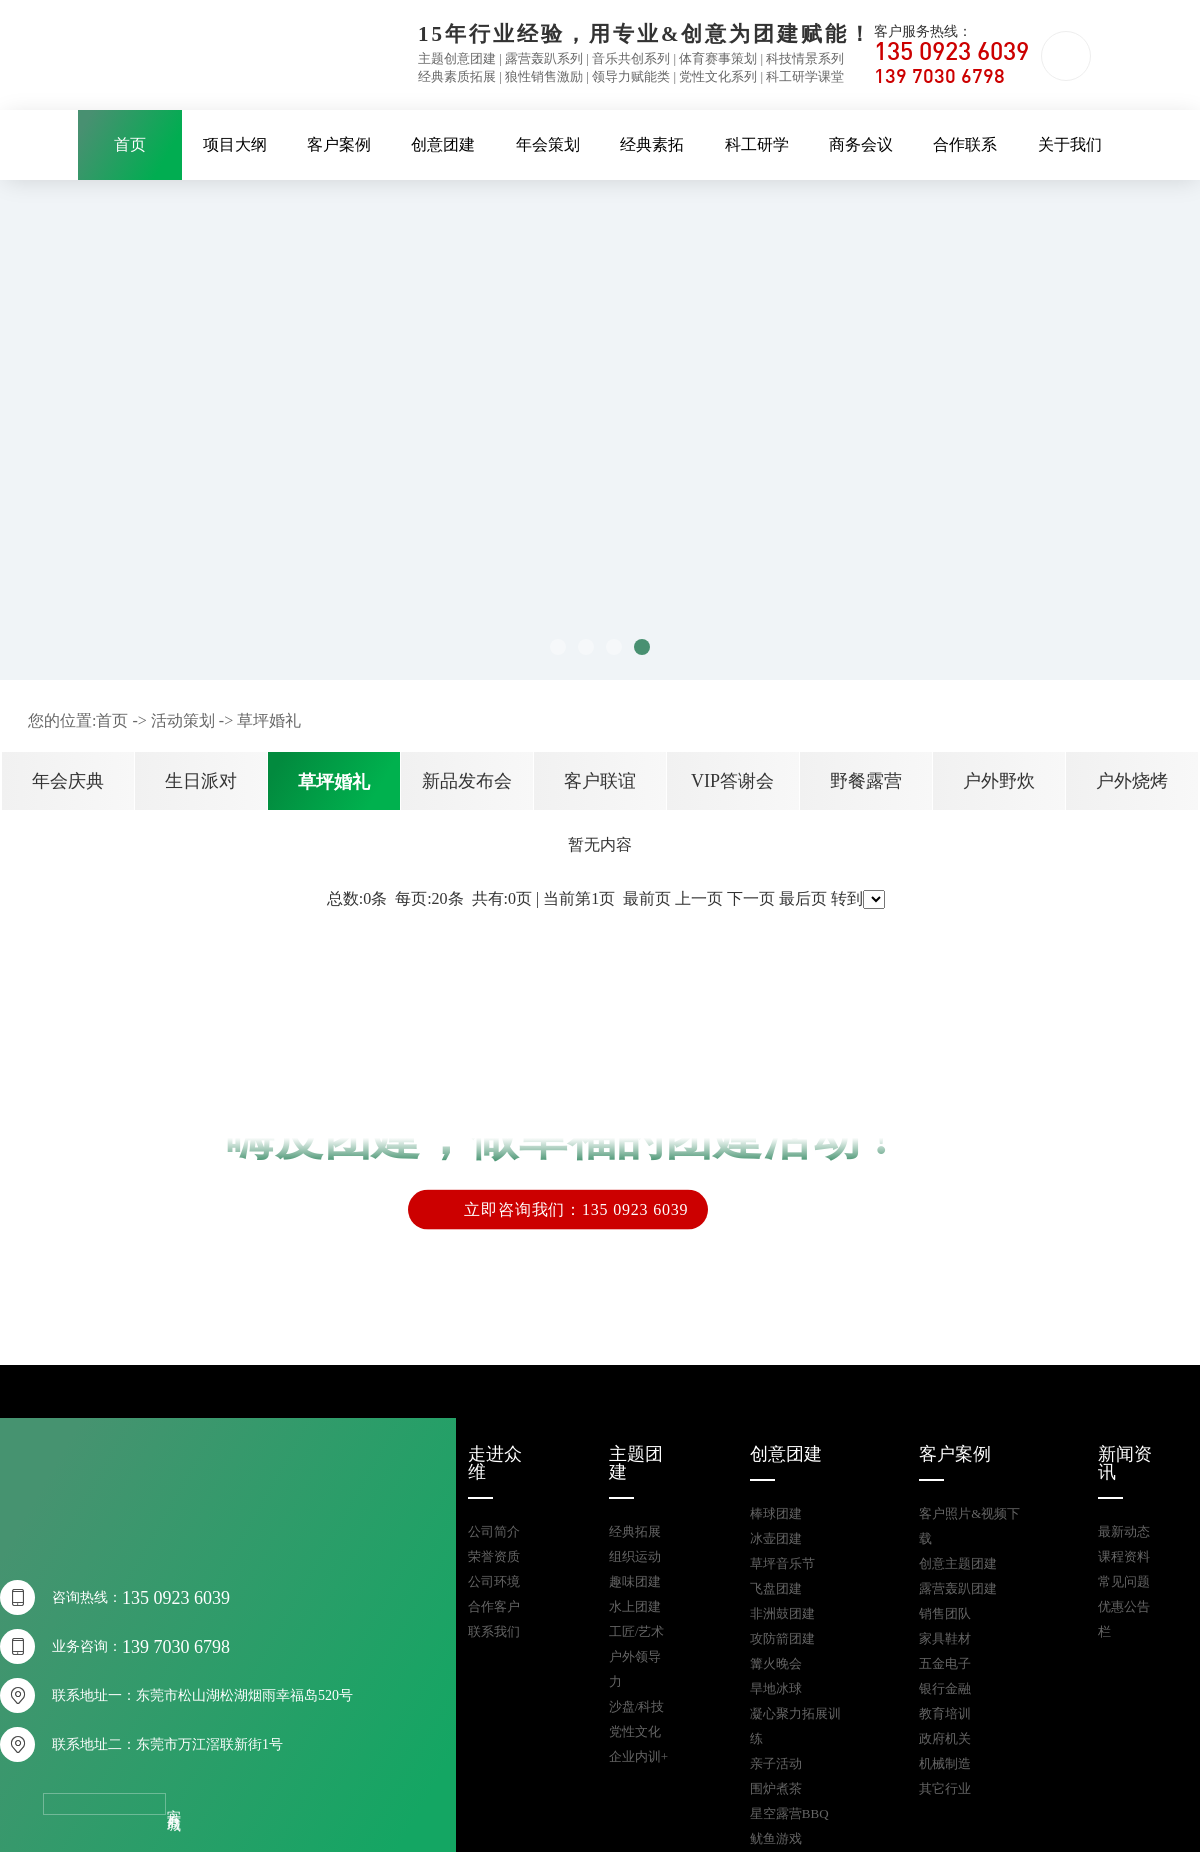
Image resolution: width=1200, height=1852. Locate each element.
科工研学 (757, 144)
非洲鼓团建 (782, 1613)
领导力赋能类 (631, 76)
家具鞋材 (945, 1638)
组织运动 (635, 1556)
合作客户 (494, 1606)
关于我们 (1070, 144)
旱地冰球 (776, 1688)
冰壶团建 (776, 1538)
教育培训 (945, 1713)
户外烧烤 (1132, 781)
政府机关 (945, 1738)
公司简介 (494, 1531)
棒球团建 (776, 1513)
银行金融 (945, 1688)
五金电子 (945, 1663)
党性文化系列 (718, 76)
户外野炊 (999, 781)
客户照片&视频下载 (969, 1526)
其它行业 (945, 1788)
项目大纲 (235, 144)
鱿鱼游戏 (776, 1838)
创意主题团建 (958, 1563)
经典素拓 (652, 144)
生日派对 (201, 781)
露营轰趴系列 (544, 58)
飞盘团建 (776, 1588)
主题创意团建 (457, 58)
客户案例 (339, 144)
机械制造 (945, 1763)
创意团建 (443, 144)
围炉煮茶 (776, 1788)
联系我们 (494, 1631)
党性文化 (635, 1731)
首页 (130, 144)
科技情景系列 (805, 58)
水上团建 (635, 1606)
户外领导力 (635, 1669)
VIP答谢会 (732, 781)
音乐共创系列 (631, 58)
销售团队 (945, 1613)
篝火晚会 (776, 1663)
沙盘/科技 (637, 1706)
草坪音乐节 (782, 1563)
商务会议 (861, 144)
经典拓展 (635, 1531)
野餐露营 (866, 781)
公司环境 (494, 1581)
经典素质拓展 (457, 76)
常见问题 (1124, 1581)
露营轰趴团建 (958, 1588)
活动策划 (183, 720)
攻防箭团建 (782, 1638)
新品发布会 (467, 781)
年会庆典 (68, 781)
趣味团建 (635, 1581)
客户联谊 (600, 781)
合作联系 (965, 144)
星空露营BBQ (789, 1813)
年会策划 (548, 144)
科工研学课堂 (805, 76)
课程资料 (1124, 1556)
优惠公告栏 (1124, 1619)
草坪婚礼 (269, 720)
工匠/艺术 (637, 1631)
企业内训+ (638, 1756)
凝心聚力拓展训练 (795, 1726)
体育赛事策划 (718, 58)
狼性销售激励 (544, 76)
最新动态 (1124, 1531)
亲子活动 (776, 1763)
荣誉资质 (494, 1556)
